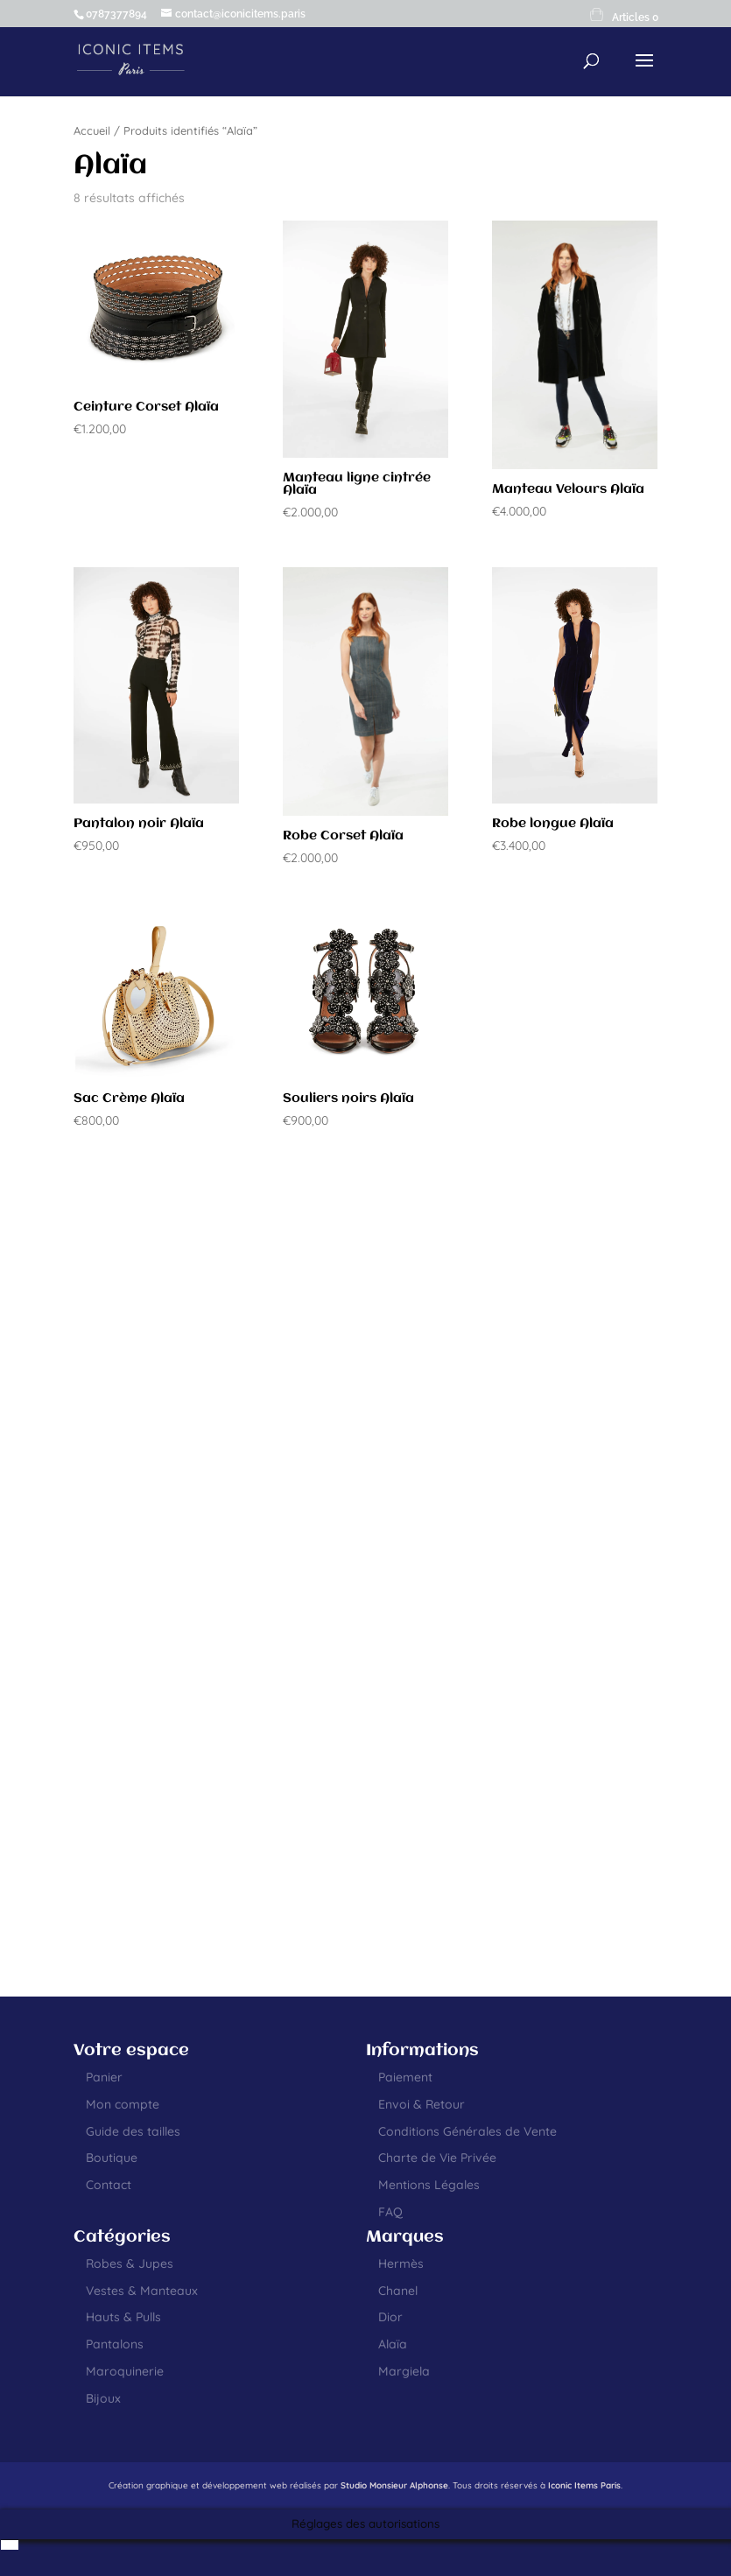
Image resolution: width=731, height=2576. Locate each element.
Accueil (92, 130)
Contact (108, 2185)
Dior (390, 2317)
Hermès (401, 2263)
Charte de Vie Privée (437, 2157)
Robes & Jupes (129, 2263)
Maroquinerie (125, 2371)
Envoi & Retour (421, 2104)
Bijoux (103, 2398)
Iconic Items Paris (584, 2485)
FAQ (390, 2212)
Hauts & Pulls (123, 2317)
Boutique (111, 2157)
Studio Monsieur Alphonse (394, 2485)
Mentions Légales (429, 2185)
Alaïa (392, 2344)
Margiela (404, 2371)
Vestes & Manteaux (142, 2291)
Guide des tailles (133, 2131)
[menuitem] (9, 2545)
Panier (104, 2077)
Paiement (405, 2077)
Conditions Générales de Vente (467, 2131)
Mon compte (122, 2104)
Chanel (398, 2291)
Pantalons (115, 2344)
